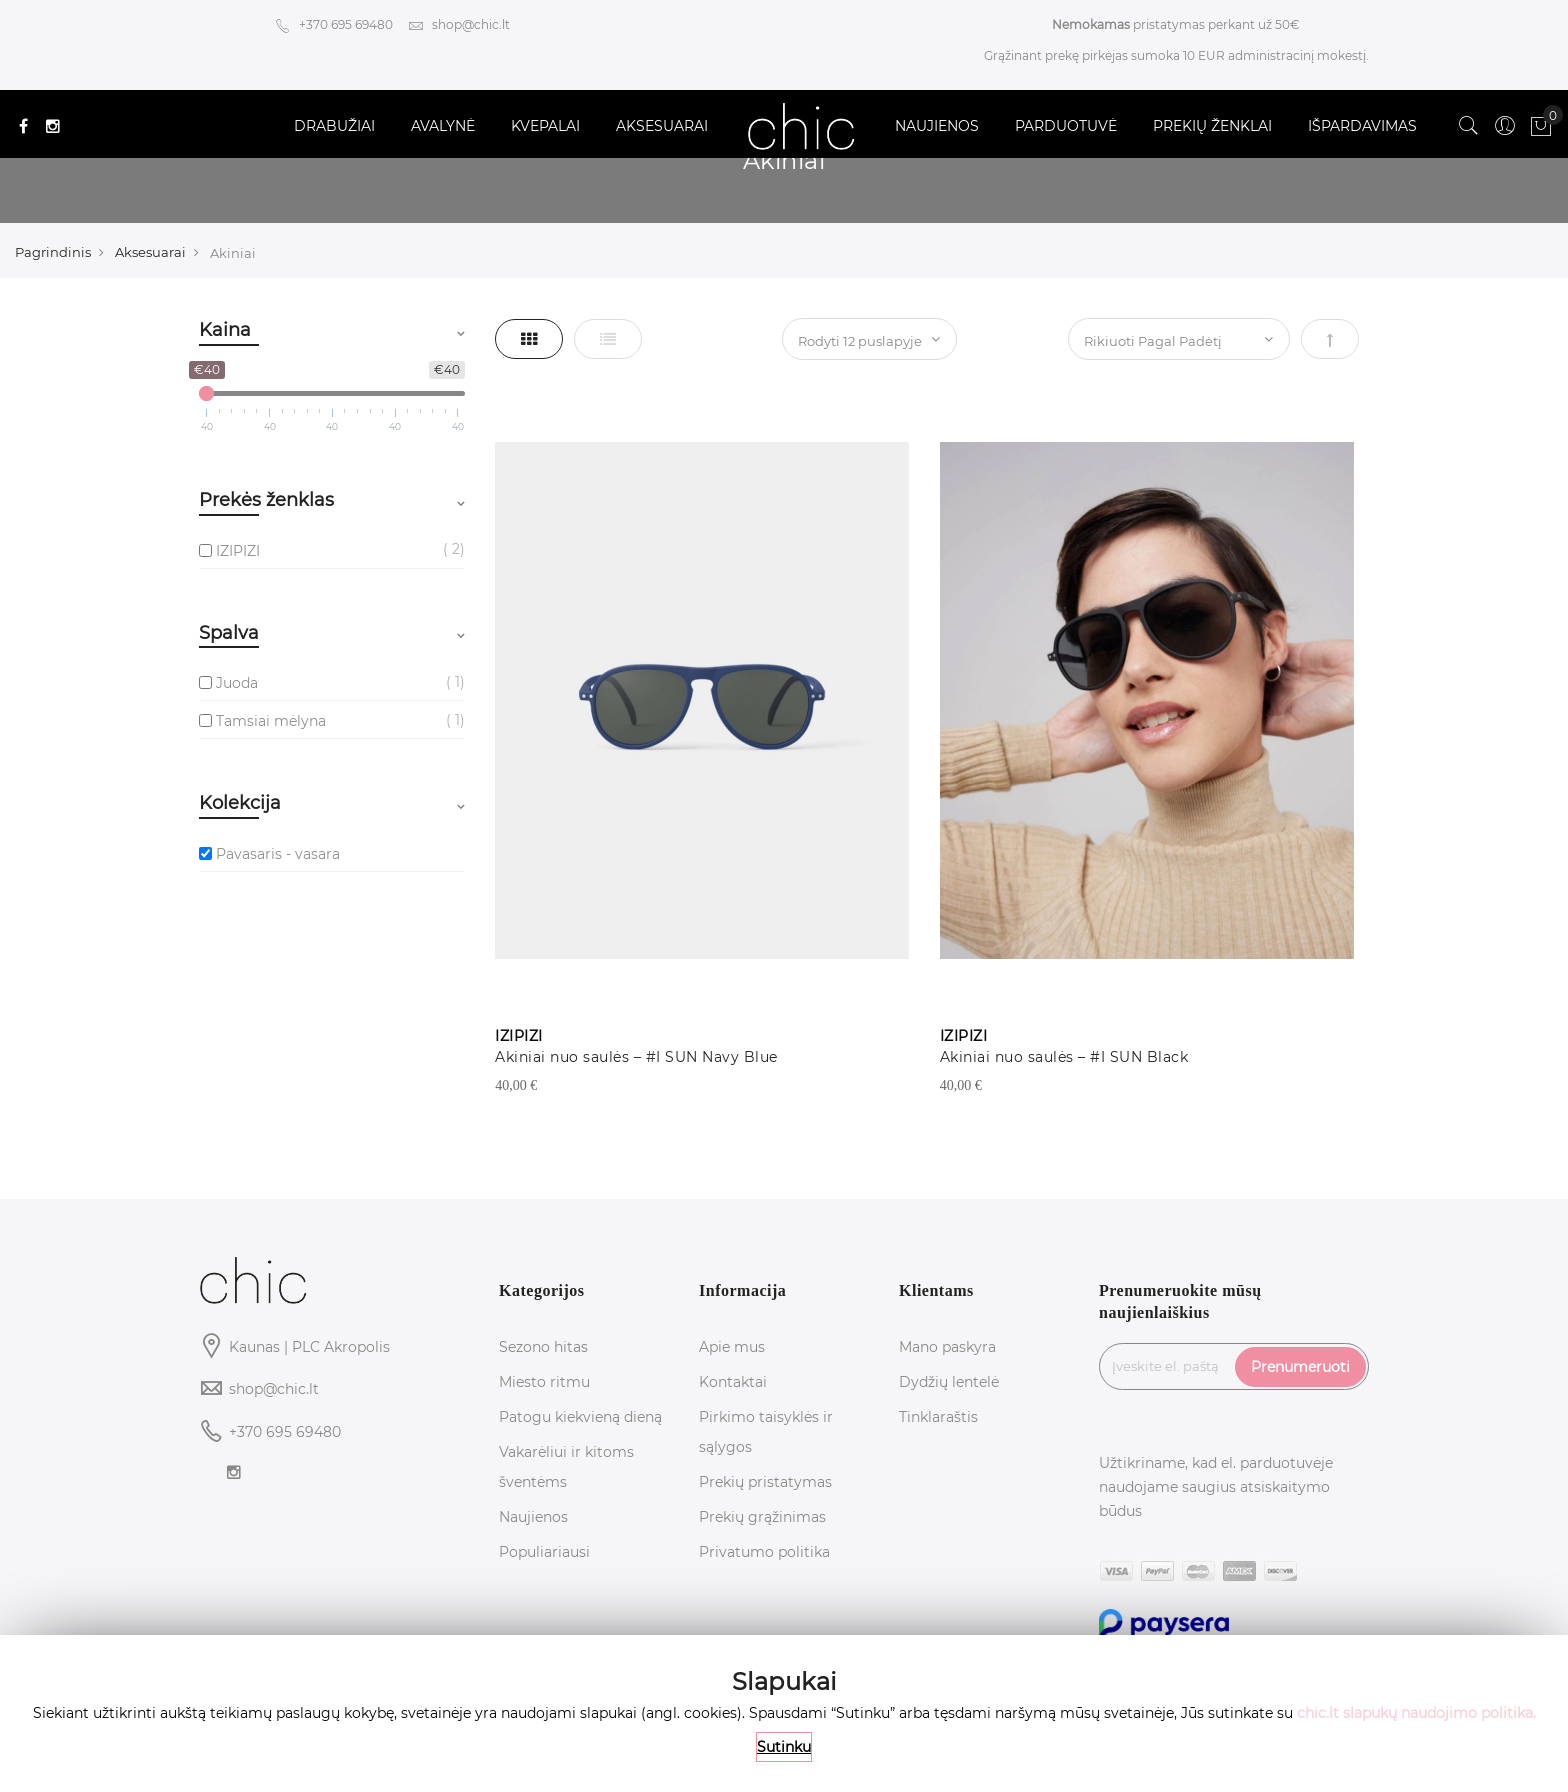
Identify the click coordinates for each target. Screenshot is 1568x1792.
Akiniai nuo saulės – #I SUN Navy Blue (636, 1057)
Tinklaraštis (938, 1417)
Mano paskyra (947, 1347)
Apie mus (732, 1347)
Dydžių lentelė (949, 1382)
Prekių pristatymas (765, 1482)
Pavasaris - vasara (278, 854)
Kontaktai (733, 1382)
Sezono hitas (543, 1347)
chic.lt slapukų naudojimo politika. (1416, 1713)
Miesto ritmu (544, 1382)
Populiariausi (544, 1552)
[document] (784, 1713)
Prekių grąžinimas (762, 1517)
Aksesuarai (150, 252)
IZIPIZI (238, 551)
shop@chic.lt (459, 24)
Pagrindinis (53, 252)
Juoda (237, 683)
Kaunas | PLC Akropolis (309, 1347)
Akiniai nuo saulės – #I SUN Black (1064, 1057)
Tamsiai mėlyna (271, 721)
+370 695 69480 (334, 24)
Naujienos (533, 1517)
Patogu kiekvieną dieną (580, 1417)
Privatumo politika (764, 1552)
